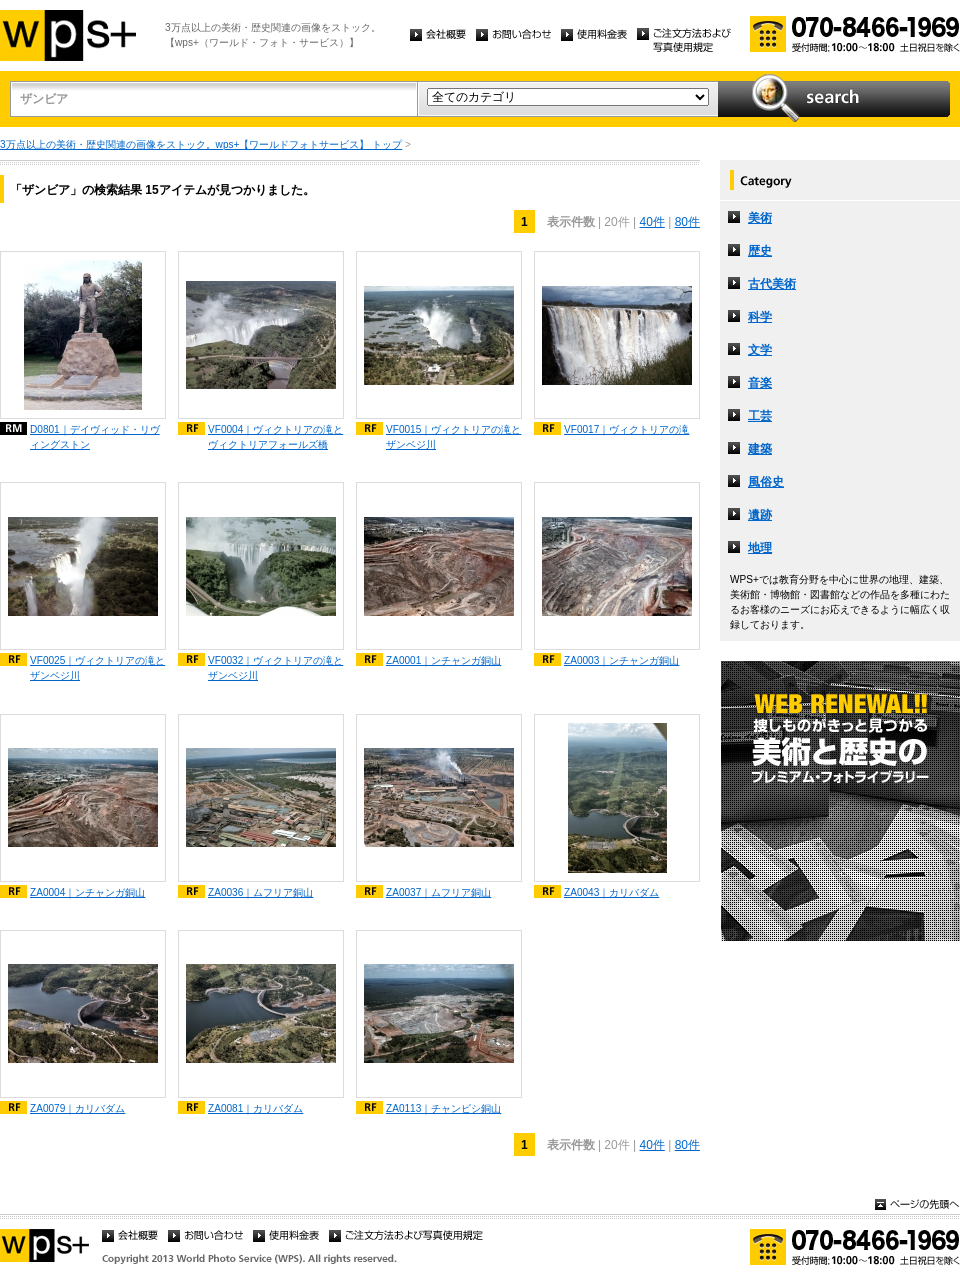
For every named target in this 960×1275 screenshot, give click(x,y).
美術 (760, 218)
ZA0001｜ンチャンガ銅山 (443, 660)
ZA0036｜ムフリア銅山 (260, 892)
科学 (760, 317)
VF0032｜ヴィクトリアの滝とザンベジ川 (275, 668)
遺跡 (760, 515)
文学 (760, 350)
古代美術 (772, 284)
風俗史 (766, 482)
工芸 (760, 416)
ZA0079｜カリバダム (77, 1108)
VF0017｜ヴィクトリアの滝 (626, 429)
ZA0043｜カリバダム (611, 892)
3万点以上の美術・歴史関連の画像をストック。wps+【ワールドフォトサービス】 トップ (201, 144)
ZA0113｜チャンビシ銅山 (443, 1108)
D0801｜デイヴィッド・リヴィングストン (95, 437)
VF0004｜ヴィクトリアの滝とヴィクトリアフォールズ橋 (275, 437)
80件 (687, 222)
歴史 (760, 251)
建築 (760, 449)
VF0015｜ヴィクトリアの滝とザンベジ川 (453, 437)
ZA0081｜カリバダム (255, 1108)
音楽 (760, 383)
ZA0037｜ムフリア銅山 (438, 892)
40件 (651, 222)
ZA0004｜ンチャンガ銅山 (87, 892)
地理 (760, 548)
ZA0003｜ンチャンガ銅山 (621, 660)
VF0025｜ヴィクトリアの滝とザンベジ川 (97, 668)
